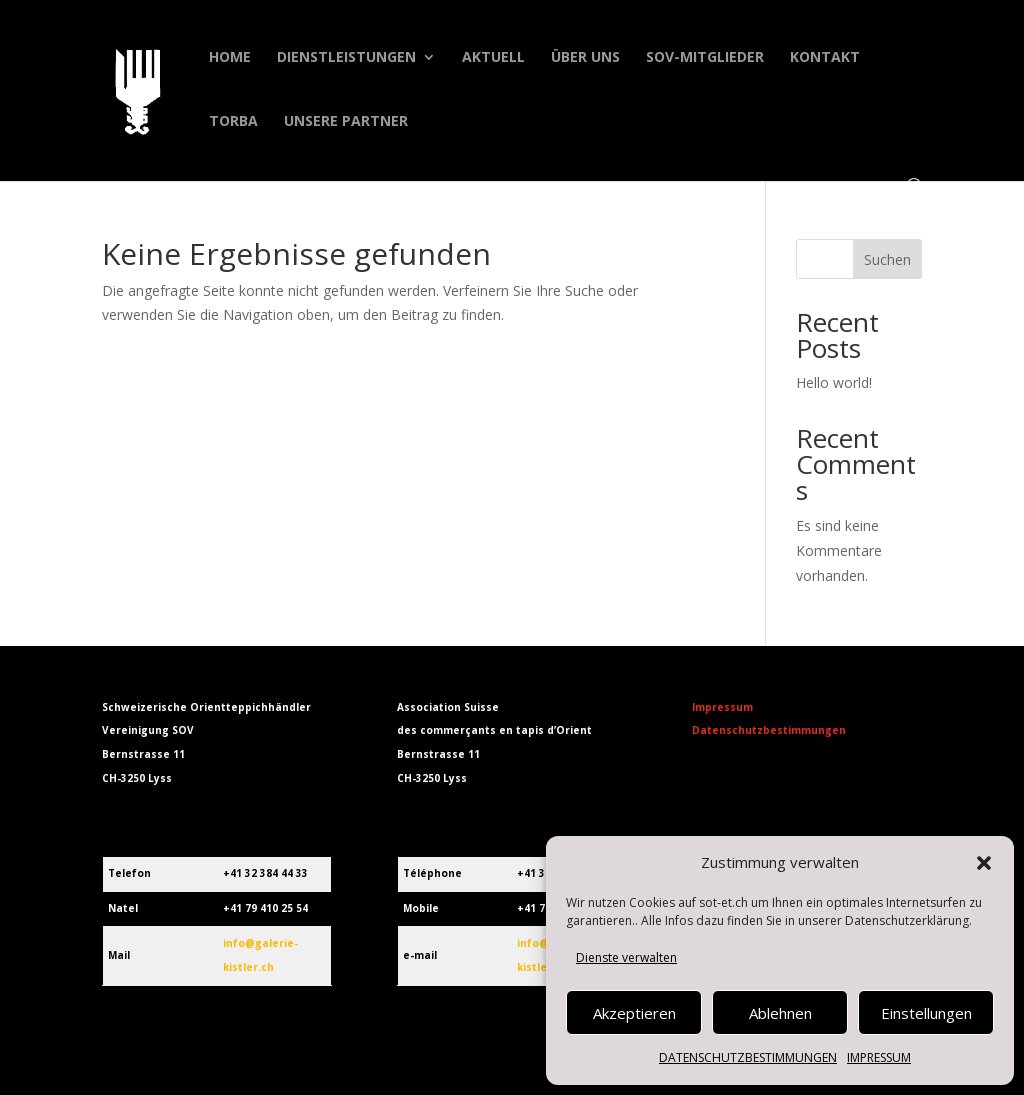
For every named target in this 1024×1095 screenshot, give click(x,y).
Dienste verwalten (626, 957)
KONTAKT (825, 58)
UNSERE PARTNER (346, 122)
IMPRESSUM (879, 1057)
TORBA (233, 122)
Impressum (722, 707)
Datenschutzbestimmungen (769, 730)
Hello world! (834, 382)
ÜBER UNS (585, 58)
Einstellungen (926, 1013)
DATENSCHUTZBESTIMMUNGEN (748, 1057)
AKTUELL (493, 58)
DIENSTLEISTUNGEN (346, 58)
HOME (230, 58)
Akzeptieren (634, 1013)
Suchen (887, 259)
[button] (984, 863)
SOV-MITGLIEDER (705, 58)
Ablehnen (780, 1013)
